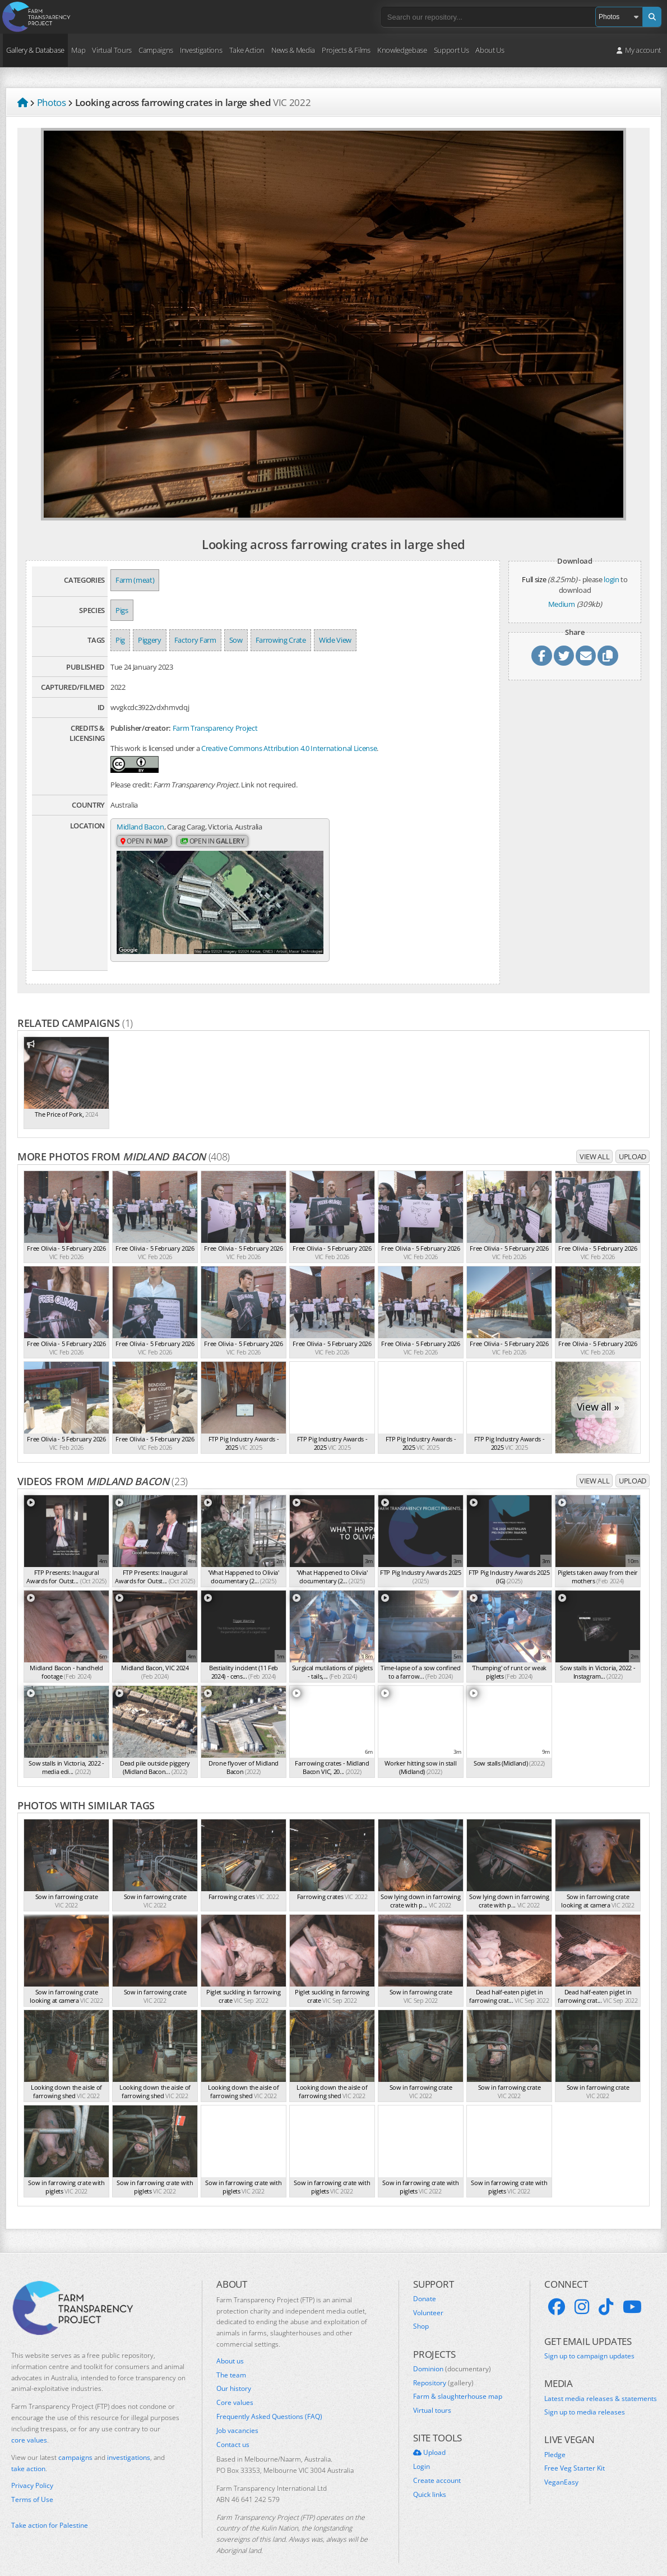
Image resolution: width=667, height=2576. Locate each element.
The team (231, 2361)
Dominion (452, 2355)
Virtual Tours (112, 50)
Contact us (232, 2430)
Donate (424, 2284)
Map (78, 50)
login (611, 579)
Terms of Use (32, 2485)
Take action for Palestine (49, 2512)
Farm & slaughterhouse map (457, 2383)
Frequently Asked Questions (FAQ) (269, 2402)
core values (29, 2426)
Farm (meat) (134, 580)
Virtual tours (432, 2397)
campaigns (75, 2444)
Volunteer (428, 2298)
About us (230, 2347)
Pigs (121, 610)
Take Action (247, 50)
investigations (128, 2444)
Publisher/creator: (140, 728)
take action (28, 2455)
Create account (437, 2466)
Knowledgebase (402, 50)
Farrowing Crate (281, 640)
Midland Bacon (140, 827)
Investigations (201, 50)
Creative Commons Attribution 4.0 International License (289, 748)
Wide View (335, 640)
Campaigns (155, 50)
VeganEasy (561, 2468)
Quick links (429, 2480)
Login (421, 2453)
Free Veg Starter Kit (574, 2454)
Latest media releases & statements (600, 2384)
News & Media (293, 50)
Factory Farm (195, 640)
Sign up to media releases (584, 2398)
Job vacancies (237, 2416)
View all (594, 1142)
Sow (236, 640)
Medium (561, 604)
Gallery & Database (35, 50)
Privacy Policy (32, 2471)
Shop (421, 2312)
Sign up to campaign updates (589, 2342)
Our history (233, 2375)
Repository (443, 2369)
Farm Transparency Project (215, 728)
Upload (632, 1142)
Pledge (555, 2440)
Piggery (149, 640)
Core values (234, 2389)
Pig (120, 640)
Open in (144, 841)
